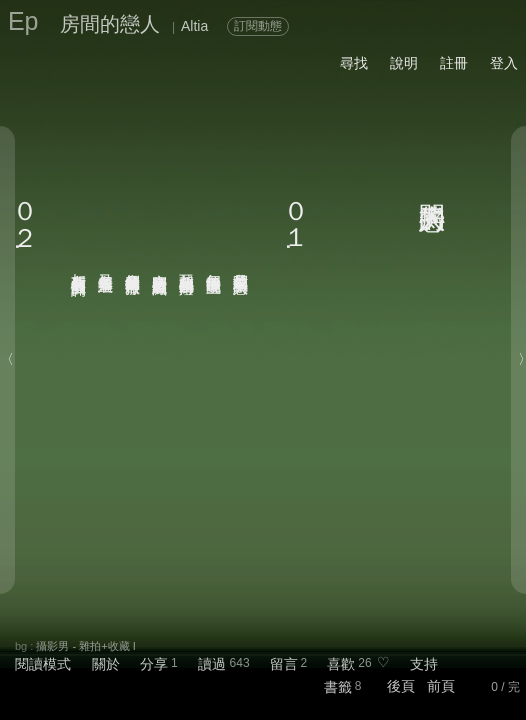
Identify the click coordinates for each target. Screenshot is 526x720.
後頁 (401, 686)
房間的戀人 (110, 24)
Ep (23, 21)
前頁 (441, 686)
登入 (504, 63)
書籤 (338, 687)
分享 (154, 664)
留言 (284, 664)
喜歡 (341, 664)
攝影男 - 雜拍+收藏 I (85, 646)
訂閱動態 (258, 26)
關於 (106, 664)
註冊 (454, 63)
